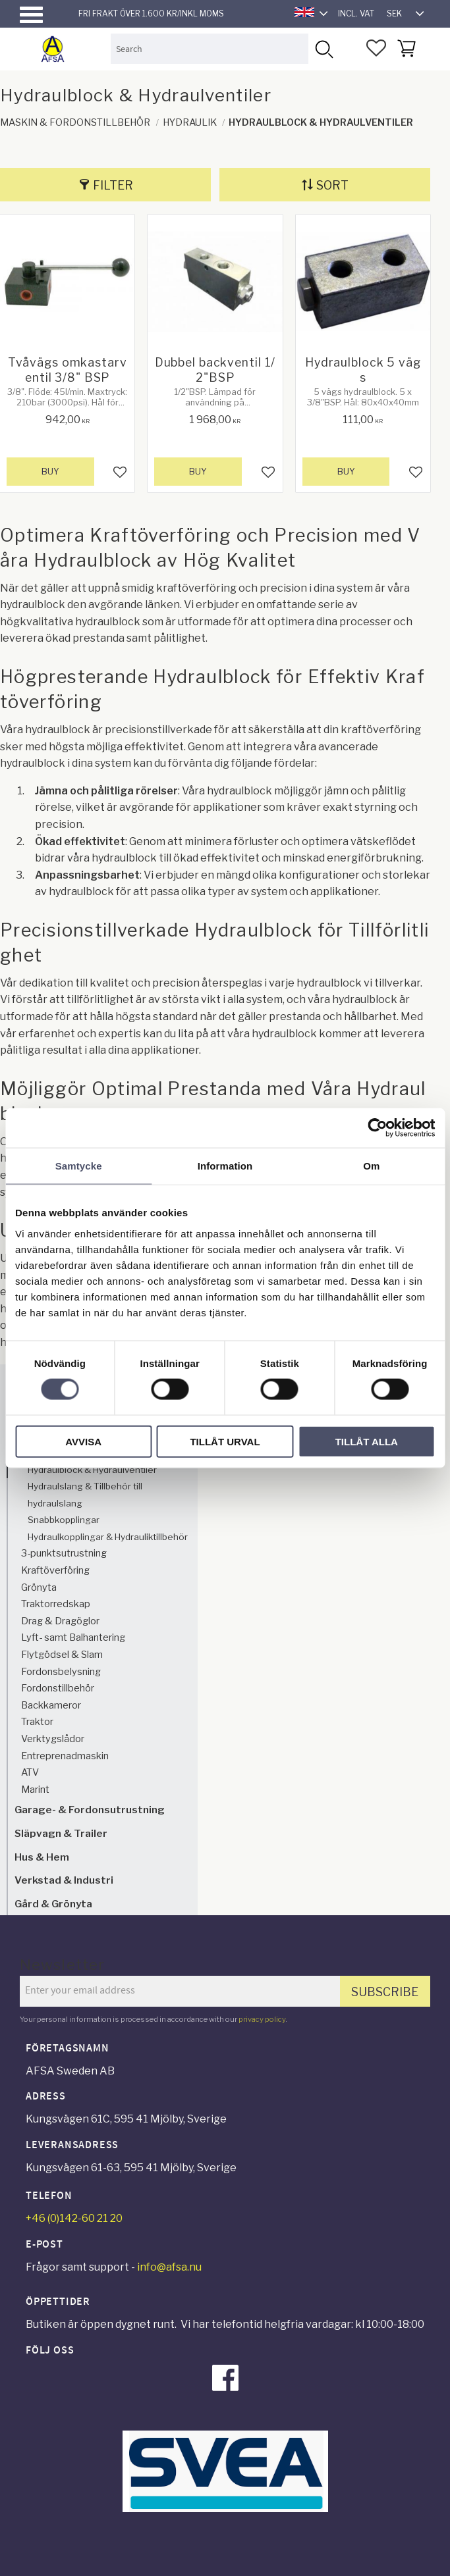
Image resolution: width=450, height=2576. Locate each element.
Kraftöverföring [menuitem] (55, 1570)
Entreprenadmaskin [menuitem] (65, 1756)
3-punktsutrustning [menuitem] (64, 1553)
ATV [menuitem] (30, 1772)
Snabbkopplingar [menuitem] (63, 1519)
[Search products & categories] (209, 48)
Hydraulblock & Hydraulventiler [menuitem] (92, 1469)
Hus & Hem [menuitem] (41, 1857)
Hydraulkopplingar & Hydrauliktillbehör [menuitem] (108, 1537)
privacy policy (262, 2019)
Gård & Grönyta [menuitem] (53, 1903)
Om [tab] (371, 1166)
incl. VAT (356, 13)
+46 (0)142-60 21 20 (74, 2218)
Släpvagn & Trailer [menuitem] (60, 1833)
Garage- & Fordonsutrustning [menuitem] (89, 1809)
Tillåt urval (225, 1441)
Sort (332, 185)
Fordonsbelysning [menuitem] (61, 1672)
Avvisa (83, 1441)
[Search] (323, 48)
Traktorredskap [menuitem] (55, 1604)
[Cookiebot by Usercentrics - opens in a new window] (377, 1128)
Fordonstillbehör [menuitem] (57, 1688)
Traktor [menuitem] (37, 1722)
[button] (31, 14)
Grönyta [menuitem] (39, 1587)
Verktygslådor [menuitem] (52, 1739)
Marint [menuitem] (35, 1789)
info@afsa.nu (169, 2267)
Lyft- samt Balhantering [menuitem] (73, 1637)
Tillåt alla (366, 1441)
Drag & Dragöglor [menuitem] (60, 1621)
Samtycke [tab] (78, 1166)
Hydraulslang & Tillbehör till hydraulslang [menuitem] (85, 1494)
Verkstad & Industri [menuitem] (63, 1880)
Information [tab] (225, 1166)
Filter (113, 185)
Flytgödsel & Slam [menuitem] (62, 1655)
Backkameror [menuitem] (51, 1705)
